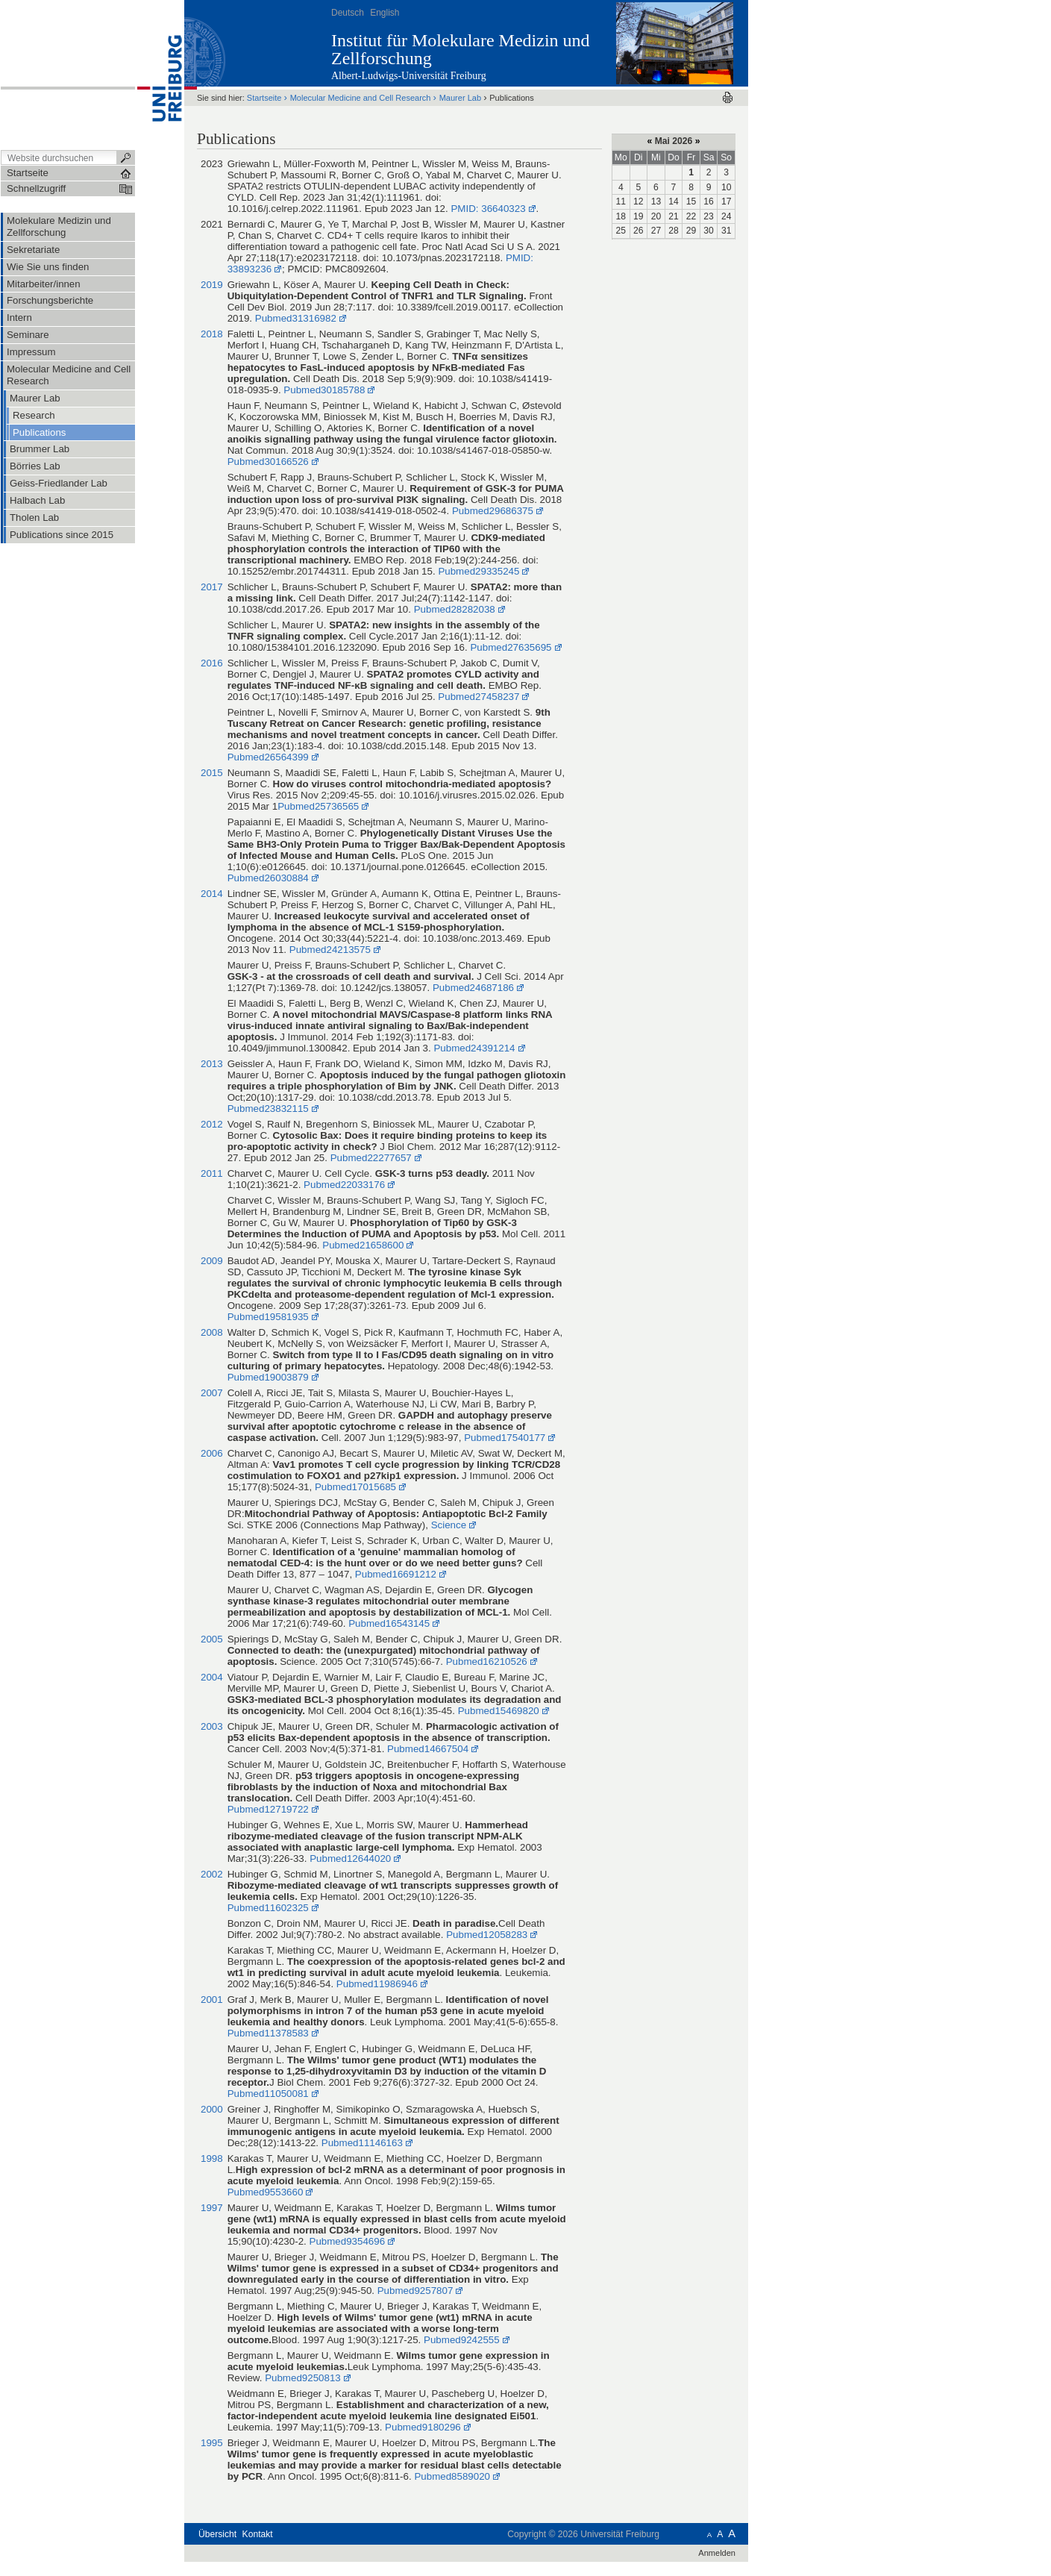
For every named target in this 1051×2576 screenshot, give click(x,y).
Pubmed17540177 (504, 1437)
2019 (212, 284)
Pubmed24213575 (330, 949)
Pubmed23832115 (268, 1108)
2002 (212, 1874)
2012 (212, 1124)
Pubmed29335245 (478, 571)
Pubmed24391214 (474, 1048)
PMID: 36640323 (488, 208)
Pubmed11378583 (268, 2033)
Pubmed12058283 (486, 1934)
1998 (212, 2158)
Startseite (264, 97)
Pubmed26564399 (268, 757)
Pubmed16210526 (486, 1661)
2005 (212, 1639)
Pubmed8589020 (452, 2476)
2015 (212, 772)
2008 (212, 1332)
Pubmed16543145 (389, 1623)
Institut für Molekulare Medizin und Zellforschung (460, 49)
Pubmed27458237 (478, 696)
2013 (212, 1063)
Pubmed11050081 (268, 2093)
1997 (212, 2207)
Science (448, 1525)
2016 (212, 663)
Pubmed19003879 (268, 1377)
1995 (212, 2442)
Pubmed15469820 (498, 1710)
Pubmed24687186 (473, 987)
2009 (212, 1260)
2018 (212, 334)
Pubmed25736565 (318, 806)
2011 (212, 1173)
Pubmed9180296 (423, 2427)
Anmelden (716, 2552)
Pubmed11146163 (362, 2142)
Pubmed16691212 (395, 1574)
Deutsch (347, 12)
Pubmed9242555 (462, 2339)
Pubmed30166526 (268, 461)
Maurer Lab (460, 97)
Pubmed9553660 (266, 2192)
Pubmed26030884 (268, 878)
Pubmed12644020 (350, 1858)
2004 (212, 1677)
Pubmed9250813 (303, 2377)
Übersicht (217, 2534)
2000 (212, 2109)
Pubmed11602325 (268, 1907)
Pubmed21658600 (363, 1245)
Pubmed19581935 (268, 1316)
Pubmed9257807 (415, 2290)
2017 (212, 587)
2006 (212, 1453)
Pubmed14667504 (427, 1748)
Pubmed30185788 (324, 390)
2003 (212, 1726)
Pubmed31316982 (295, 318)
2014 (212, 893)
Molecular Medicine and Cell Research (361, 97)
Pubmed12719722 (268, 1809)
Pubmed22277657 (371, 1157)
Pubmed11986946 (377, 1983)
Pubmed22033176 (344, 1184)
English (384, 12)
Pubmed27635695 (510, 647)
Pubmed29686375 (492, 510)
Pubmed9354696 (346, 2241)
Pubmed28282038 (454, 609)
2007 (212, 1392)
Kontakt (257, 2534)
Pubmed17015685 (355, 1486)
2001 (212, 1999)
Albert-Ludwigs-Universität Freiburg (408, 75)
